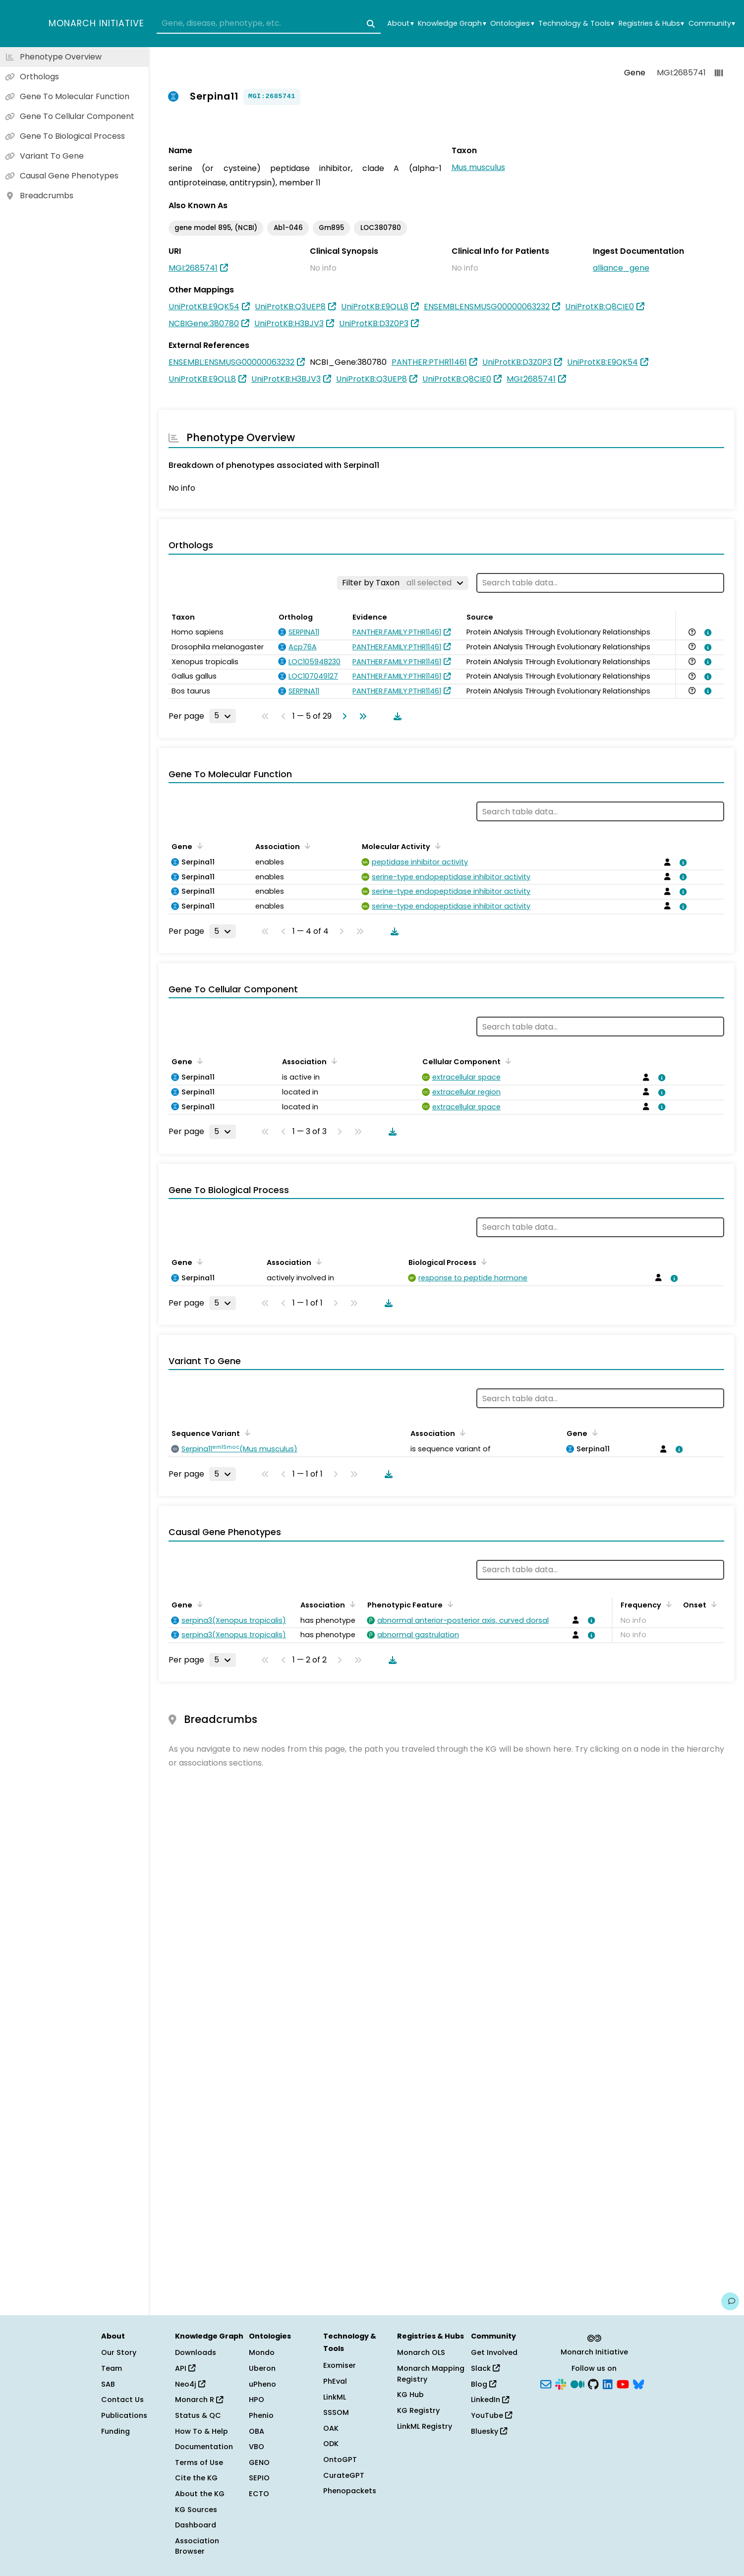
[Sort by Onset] (712, 1604)
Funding (115, 2431)
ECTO (259, 2494)
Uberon (262, 2368)
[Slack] (560, 2383)
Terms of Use (199, 2462)
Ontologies (512, 23)
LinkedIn (490, 2399)
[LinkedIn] (608, 2383)
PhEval (335, 2381)
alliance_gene (621, 268)
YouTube (491, 2415)
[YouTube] (623, 2383)
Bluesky (489, 2431)
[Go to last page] (360, 716)
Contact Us (122, 2399)
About (400, 23)
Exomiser (339, 2365)
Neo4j (190, 2384)
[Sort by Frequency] (667, 1604)
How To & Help (201, 2431)
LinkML (334, 2397)
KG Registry (418, 2410)
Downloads (195, 2352)
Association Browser (197, 2546)
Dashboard (195, 2525)
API (185, 2368)
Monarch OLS (421, 2352)
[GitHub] (593, 2383)
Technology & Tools (576, 23)
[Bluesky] (638, 2383)
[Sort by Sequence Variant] (246, 1432)
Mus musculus (478, 167)
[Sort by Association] (306, 846)
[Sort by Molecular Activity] (436, 846)
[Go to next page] (342, 716)
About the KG (200, 2494)
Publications (124, 2415)
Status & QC (198, 2415)
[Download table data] (395, 716)
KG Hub (410, 2395)
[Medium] (577, 2383)
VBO (256, 2447)
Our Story (118, 2352)
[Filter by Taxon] (402, 583)
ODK (331, 2444)
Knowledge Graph (452, 23)
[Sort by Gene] (198, 846)
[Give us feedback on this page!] (730, 2301)
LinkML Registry (424, 2426)
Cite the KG (196, 2478)
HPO (256, 2399)
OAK (331, 2428)
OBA (256, 2431)
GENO (259, 2462)
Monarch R (199, 2399)
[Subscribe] (545, 2383)
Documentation (204, 2447)
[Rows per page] (222, 716)
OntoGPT (340, 2459)
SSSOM (336, 2412)
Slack (485, 2368)
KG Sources (196, 2510)
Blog (483, 2384)
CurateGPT (343, 2475)
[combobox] (269, 24)
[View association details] (706, 632)
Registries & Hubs (651, 23)
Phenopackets (349, 2491)
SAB (108, 2384)
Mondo (262, 2352)
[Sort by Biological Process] (482, 1261)
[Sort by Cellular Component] (507, 1061)
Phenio (261, 2415)
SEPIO (259, 2478)
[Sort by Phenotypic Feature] (449, 1604)
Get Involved (494, 2352)
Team (111, 2368)
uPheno (262, 2384)
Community (711, 23)
